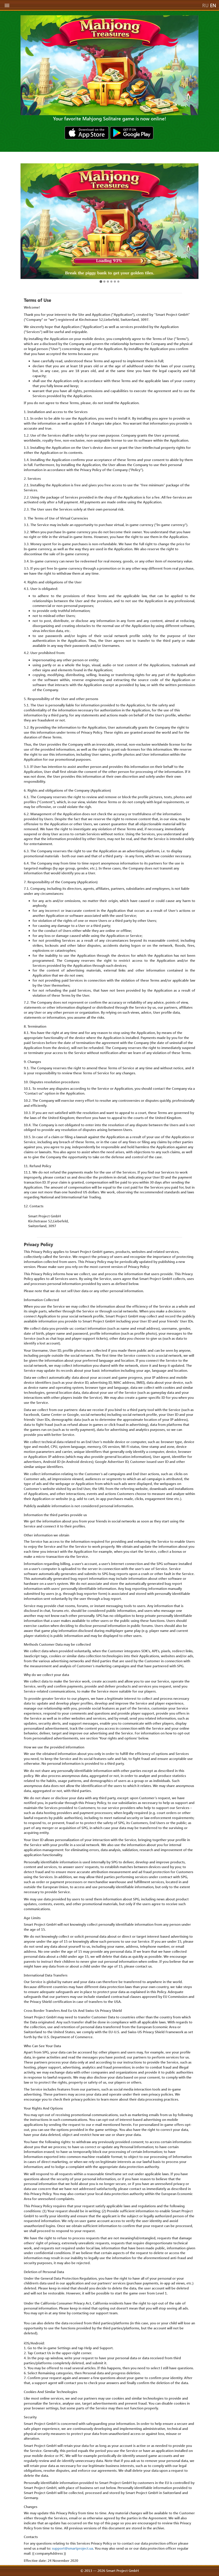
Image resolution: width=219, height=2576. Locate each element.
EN (213, 5)
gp (132, 133)
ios (87, 133)
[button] (34, 221)
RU (205, 5)
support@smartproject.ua (72, 2548)
